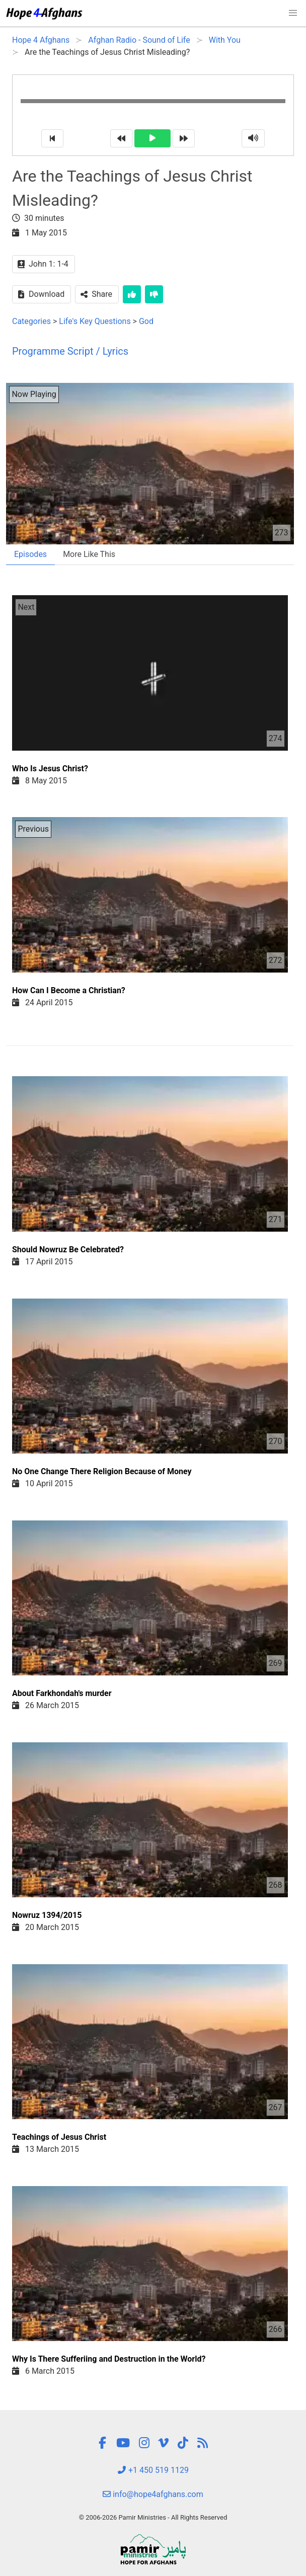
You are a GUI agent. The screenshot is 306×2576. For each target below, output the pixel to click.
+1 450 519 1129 (153, 2470)
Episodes (30, 554)
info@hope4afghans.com (153, 2494)
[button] (293, 13)
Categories (31, 321)
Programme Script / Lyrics (70, 351)
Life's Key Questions (94, 321)
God (146, 321)
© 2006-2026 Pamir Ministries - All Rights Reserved (153, 2517)
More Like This (89, 554)
